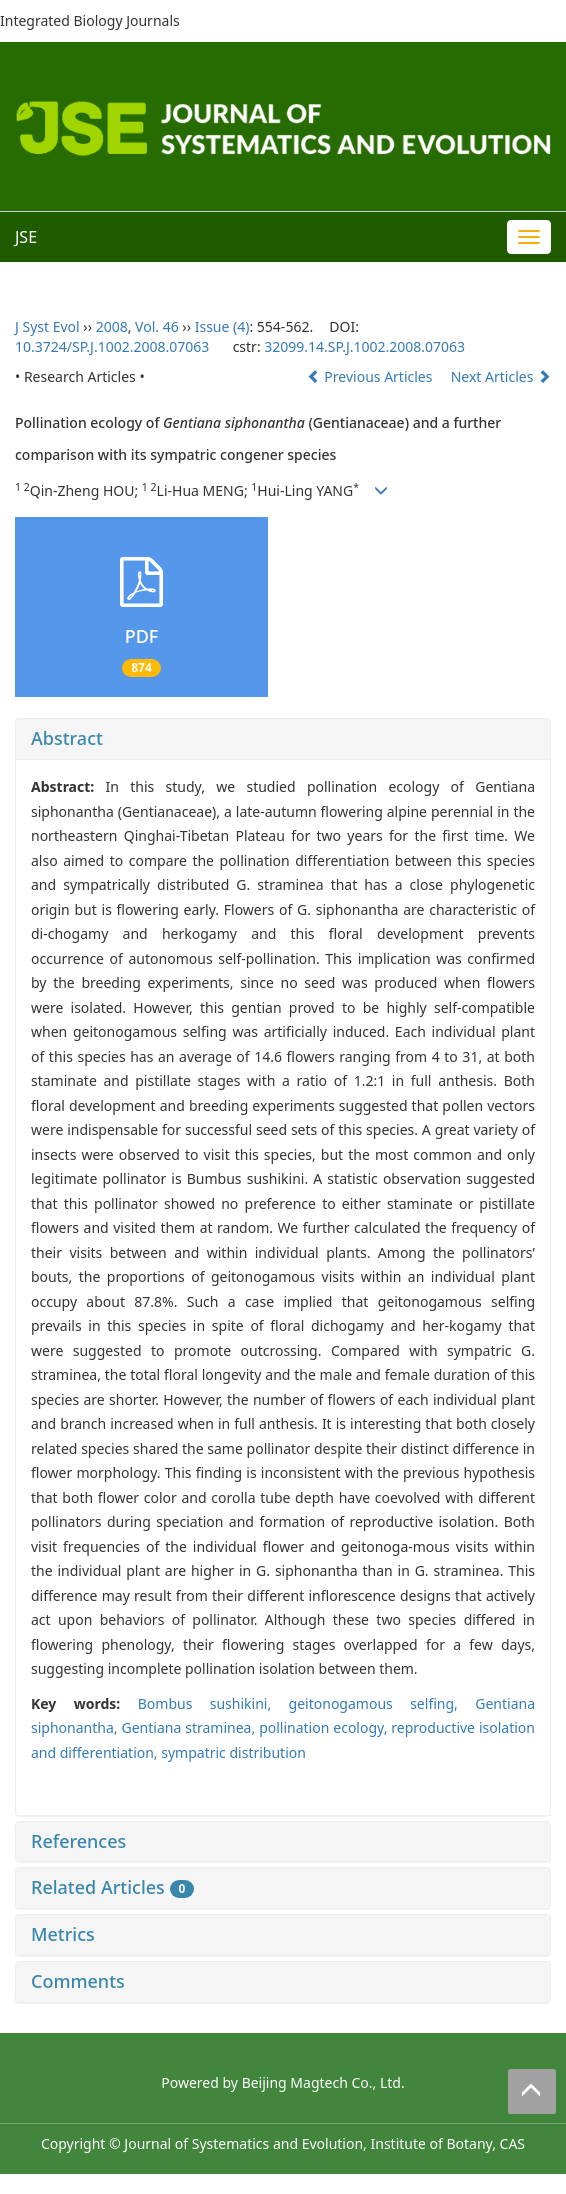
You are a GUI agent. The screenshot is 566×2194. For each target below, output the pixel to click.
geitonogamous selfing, (382, 1703)
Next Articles (501, 376)
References (78, 1841)
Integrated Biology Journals (90, 20)
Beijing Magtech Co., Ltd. (323, 2082)
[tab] (283, 739)
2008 (112, 326)
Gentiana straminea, (190, 1727)
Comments (78, 1981)
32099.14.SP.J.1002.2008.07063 (364, 346)
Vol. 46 (157, 326)
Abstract (67, 738)
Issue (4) (222, 326)
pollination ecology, (325, 1727)
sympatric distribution (233, 1752)
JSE (26, 237)
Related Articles (112, 1887)
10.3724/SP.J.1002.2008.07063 (112, 346)
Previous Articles (371, 376)
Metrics (63, 1934)
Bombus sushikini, (213, 1703)
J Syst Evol (47, 326)
